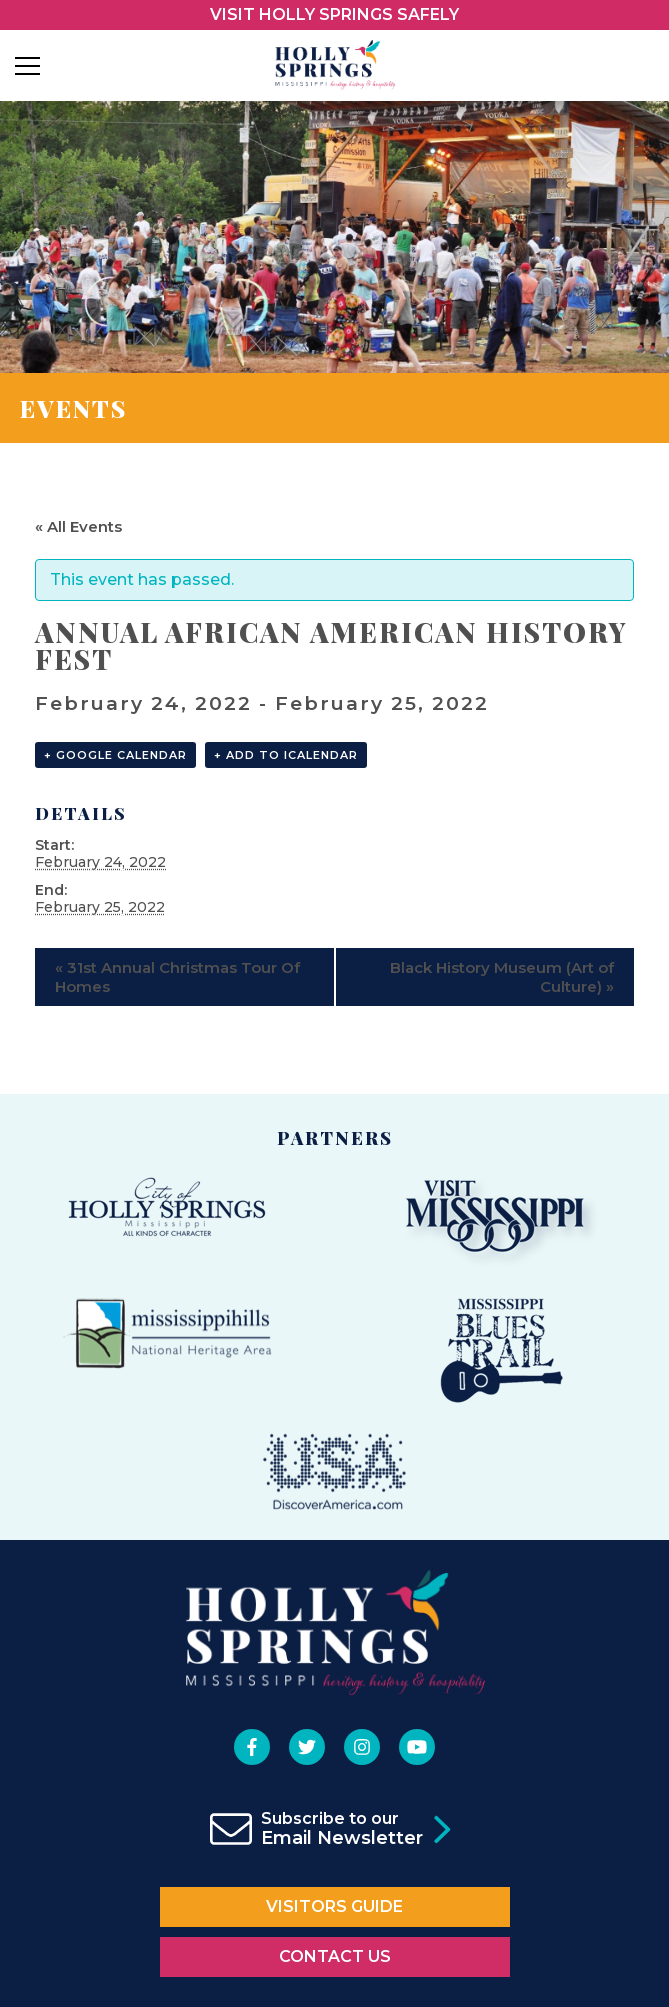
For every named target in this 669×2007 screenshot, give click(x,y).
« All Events (78, 526)
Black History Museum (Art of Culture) (502, 977)
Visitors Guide (334, 1906)
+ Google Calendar (115, 755)
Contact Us (335, 1956)
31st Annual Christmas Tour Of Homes (177, 977)
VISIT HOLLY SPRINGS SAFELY (334, 14)
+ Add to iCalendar (286, 755)
